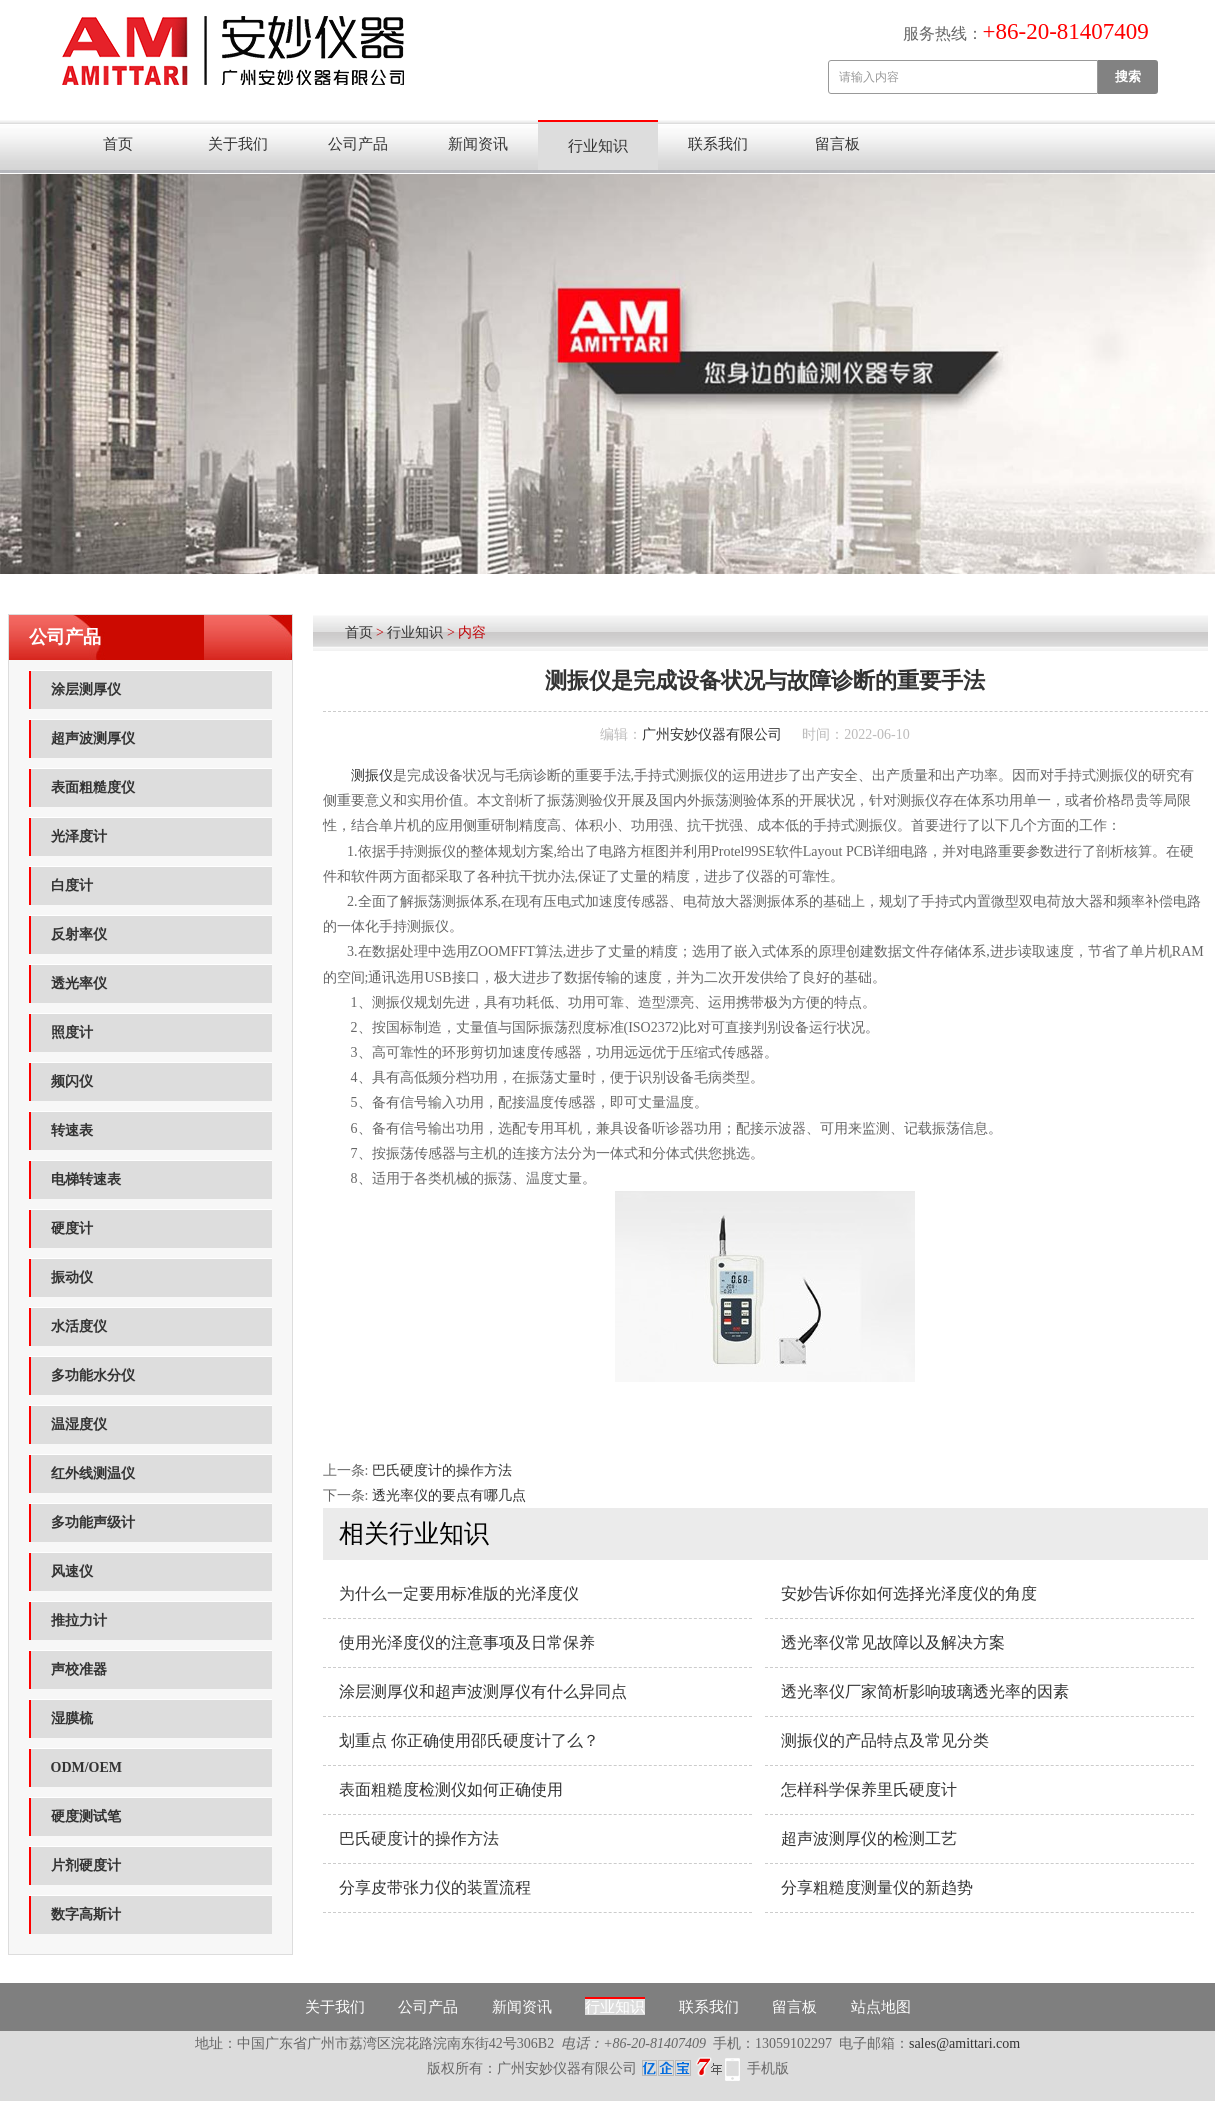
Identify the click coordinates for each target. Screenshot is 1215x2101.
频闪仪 (72, 1081)
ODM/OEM (87, 1767)
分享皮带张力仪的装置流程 (435, 1887)
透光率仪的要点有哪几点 (449, 1495)
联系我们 (718, 144)
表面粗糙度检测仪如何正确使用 (451, 1789)
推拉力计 (79, 1620)
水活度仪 (79, 1326)
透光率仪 (79, 983)
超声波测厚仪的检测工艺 (869, 1838)
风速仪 (72, 1571)
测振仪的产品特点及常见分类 (885, 1740)
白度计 (72, 885)
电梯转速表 (86, 1179)
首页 (118, 144)
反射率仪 (79, 934)
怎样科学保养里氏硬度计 (869, 1789)
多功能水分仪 (93, 1375)
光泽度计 (79, 836)
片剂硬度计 (86, 1865)
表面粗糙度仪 (93, 787)
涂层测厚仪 (86, 689)
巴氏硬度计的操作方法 (442, 1470)
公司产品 (358, 144)
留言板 (837, 144)
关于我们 (238, 144)
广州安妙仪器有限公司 (712, 734)
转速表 (72, 1130)
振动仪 (72, 1277)
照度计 (72, 1032)
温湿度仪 (79, 1424)
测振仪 (372, 775)
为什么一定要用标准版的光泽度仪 (459, 1593)
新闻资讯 (478, 144)
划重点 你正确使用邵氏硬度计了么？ (469, 1740)
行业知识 (598, 146)
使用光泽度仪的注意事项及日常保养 (467, 1642)
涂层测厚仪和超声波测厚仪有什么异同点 (483, 1691)
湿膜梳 (72, 1718)
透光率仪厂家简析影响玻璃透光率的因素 (925, 1691)
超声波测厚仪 (93, 738)
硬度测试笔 (86, 1816)
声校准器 (79, 1669)
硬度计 (72, 1228)
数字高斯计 (86, 1914)
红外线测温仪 (93, 1473)
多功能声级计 (93, 1522)
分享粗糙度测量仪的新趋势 (877, 1887)
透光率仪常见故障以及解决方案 (893, 1642)
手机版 (768, 2068)
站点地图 (881, 2007)
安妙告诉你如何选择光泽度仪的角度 (909, 1593)
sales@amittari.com (964, 2043)
